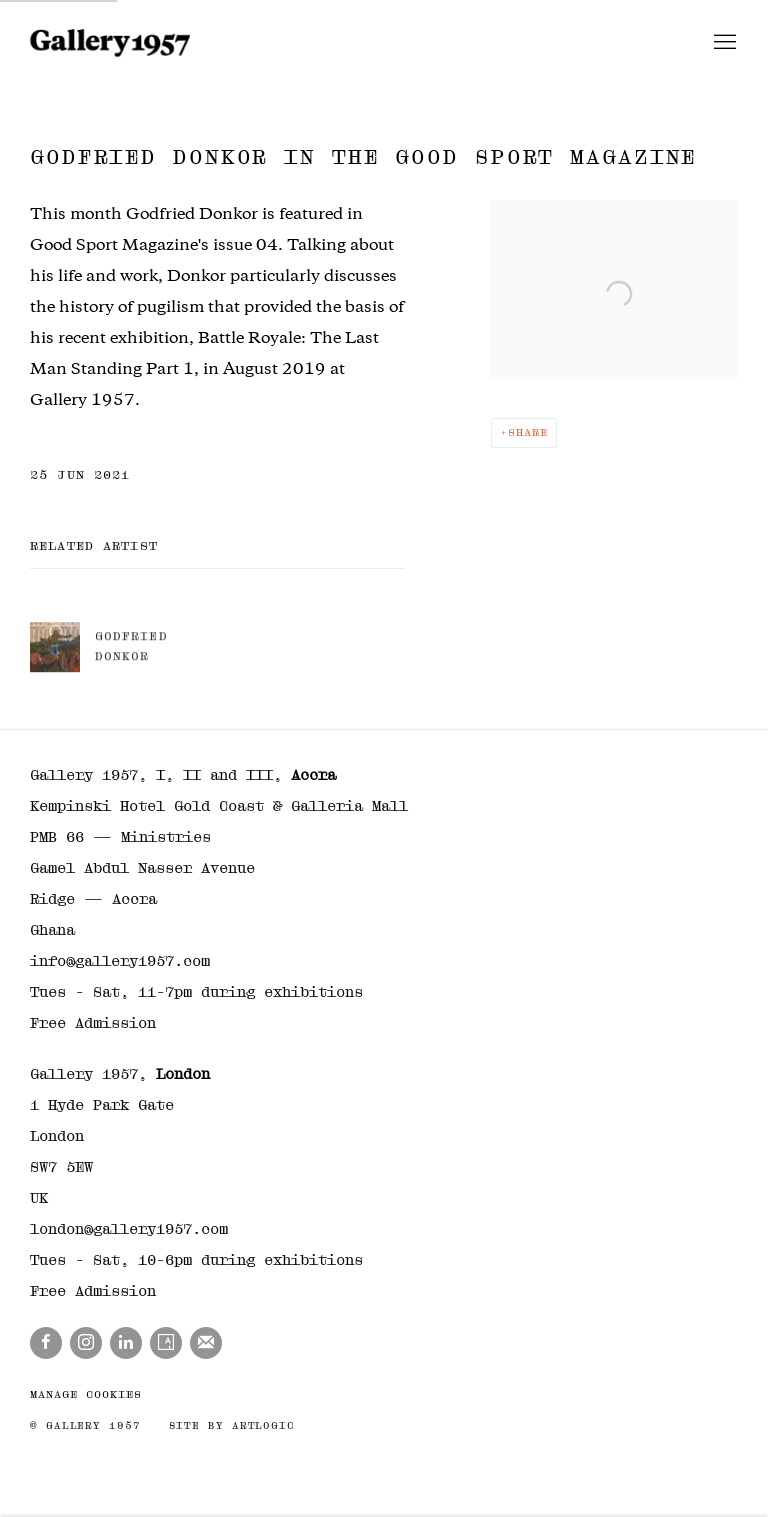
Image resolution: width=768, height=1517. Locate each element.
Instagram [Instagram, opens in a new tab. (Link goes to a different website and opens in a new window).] (86, 1343)
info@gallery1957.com (120, 961)
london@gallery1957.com (129, 1229)
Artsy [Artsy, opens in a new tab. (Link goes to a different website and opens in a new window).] (166, 1343)
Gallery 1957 (110, 43)
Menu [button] (723, 43)
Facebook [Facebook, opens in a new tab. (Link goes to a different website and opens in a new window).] (46, 1343)
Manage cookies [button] (86, 1394)
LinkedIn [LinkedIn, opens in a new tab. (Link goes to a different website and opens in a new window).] (126, 1343)
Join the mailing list (206, 1343)
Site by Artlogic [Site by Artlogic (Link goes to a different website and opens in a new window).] (232, 1425)
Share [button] (528, 432)
